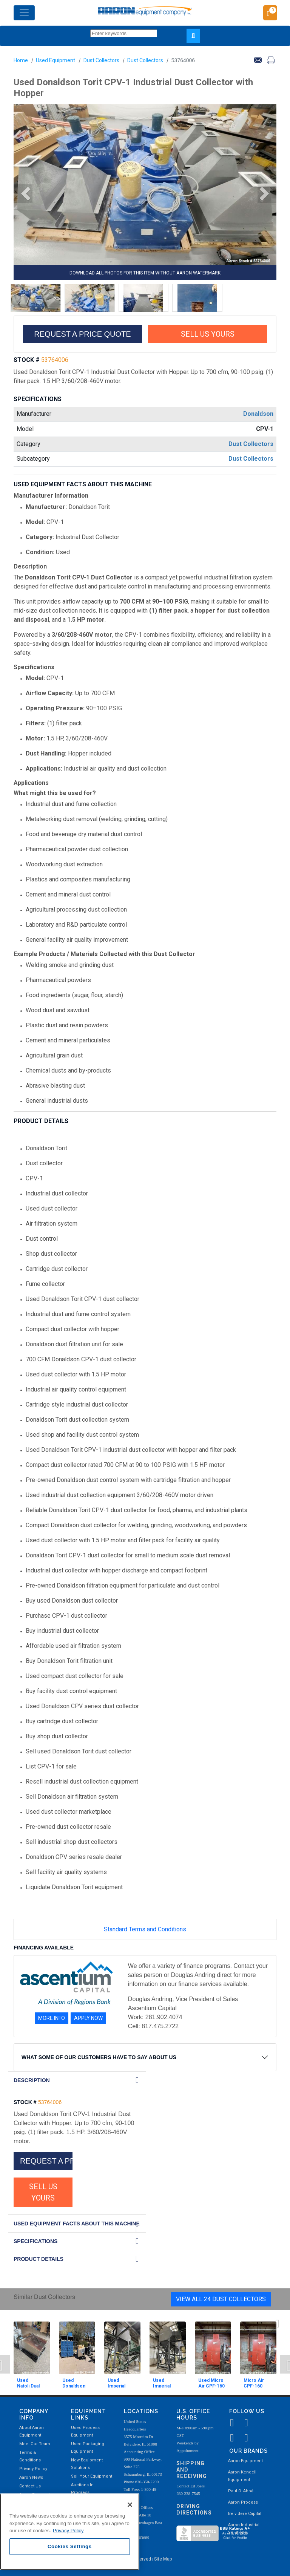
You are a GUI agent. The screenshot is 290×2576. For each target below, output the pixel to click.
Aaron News (31, 2477)
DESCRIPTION (32, 2080)
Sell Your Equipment (91, 2476)
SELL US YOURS (207, 334)
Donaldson (258, 413)
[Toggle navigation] (24, 12)
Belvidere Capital (244, 2513)
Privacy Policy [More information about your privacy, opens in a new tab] (68, 2530)
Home (21, 60)
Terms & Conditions (30, 2456)
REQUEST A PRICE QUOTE (82, 334)
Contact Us (30, 2486)
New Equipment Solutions (87, 2464)
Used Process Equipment (85, 2431)
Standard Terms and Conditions (145, 1929)
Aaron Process (243, 2502)
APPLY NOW (88, 2018)
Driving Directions (194, 2509)
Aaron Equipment (245, 2460)
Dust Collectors (101, 60)
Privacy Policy (33, 2468)
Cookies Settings (70, 2546)
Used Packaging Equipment (87, 2447)
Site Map (163, 2559)
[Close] (130, 2504)
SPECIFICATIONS (35, 2241)
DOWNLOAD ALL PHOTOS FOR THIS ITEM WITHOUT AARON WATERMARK (145, 273)
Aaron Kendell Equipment (242, 2476)
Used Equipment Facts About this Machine (77, 2223)
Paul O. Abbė (240, 2491)
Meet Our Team (34, 2443)
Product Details (38, 2259)
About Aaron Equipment (31, 2431)
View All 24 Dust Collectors (221, 2299)
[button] (23, 193)
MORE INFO (51, 2018)
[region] (69, 2531)
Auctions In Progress (82, 2489)
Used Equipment (55, 60)
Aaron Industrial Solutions (243, 2528)
